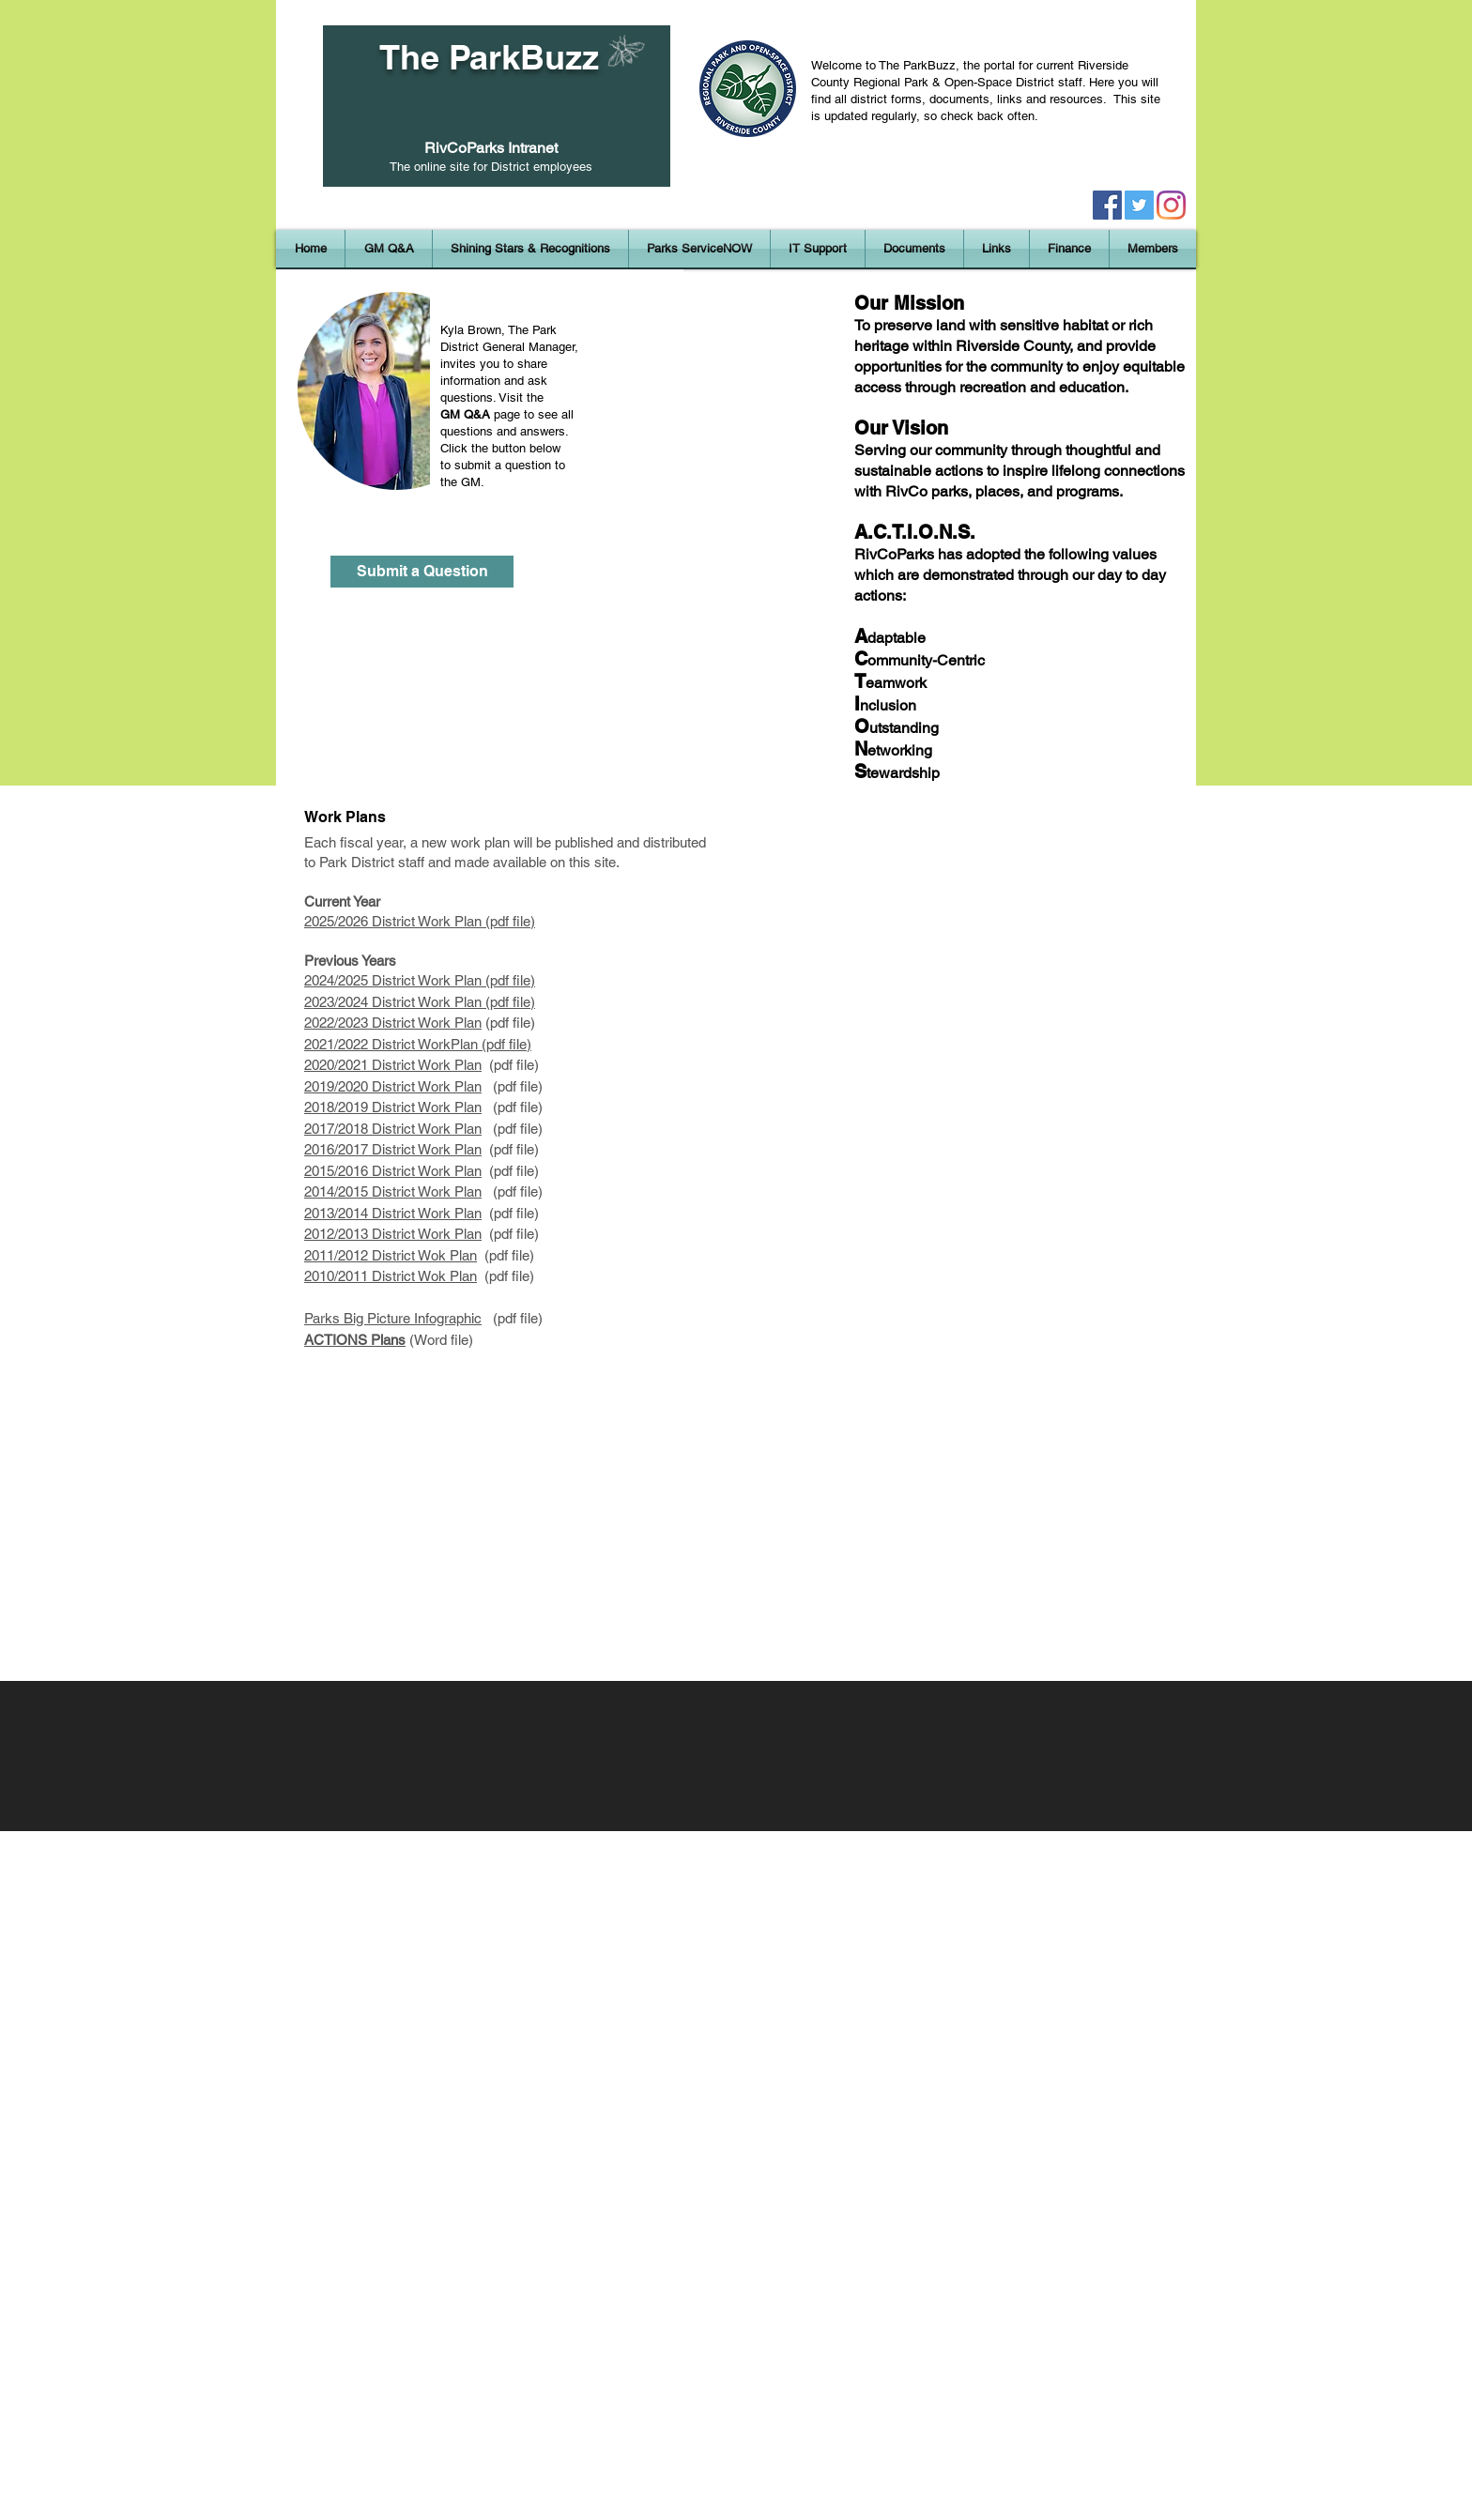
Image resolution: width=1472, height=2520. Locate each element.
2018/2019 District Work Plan (393, 1107)
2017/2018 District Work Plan (393, 1129)
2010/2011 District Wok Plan (390, 1276)
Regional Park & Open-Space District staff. (971, 82)
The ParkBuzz (489, 57)
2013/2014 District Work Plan (393, 1213)
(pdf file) (510, 1065)
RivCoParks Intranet (491, 148)
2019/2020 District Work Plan (393, 1086)
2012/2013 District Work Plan (393, 1234)
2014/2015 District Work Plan (393, 1191)
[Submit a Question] (422, 572)
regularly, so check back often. (958, 116)
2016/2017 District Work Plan (393, 1149)
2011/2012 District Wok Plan (390, 1255)
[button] (530, 248)
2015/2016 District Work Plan (393, 1171)
